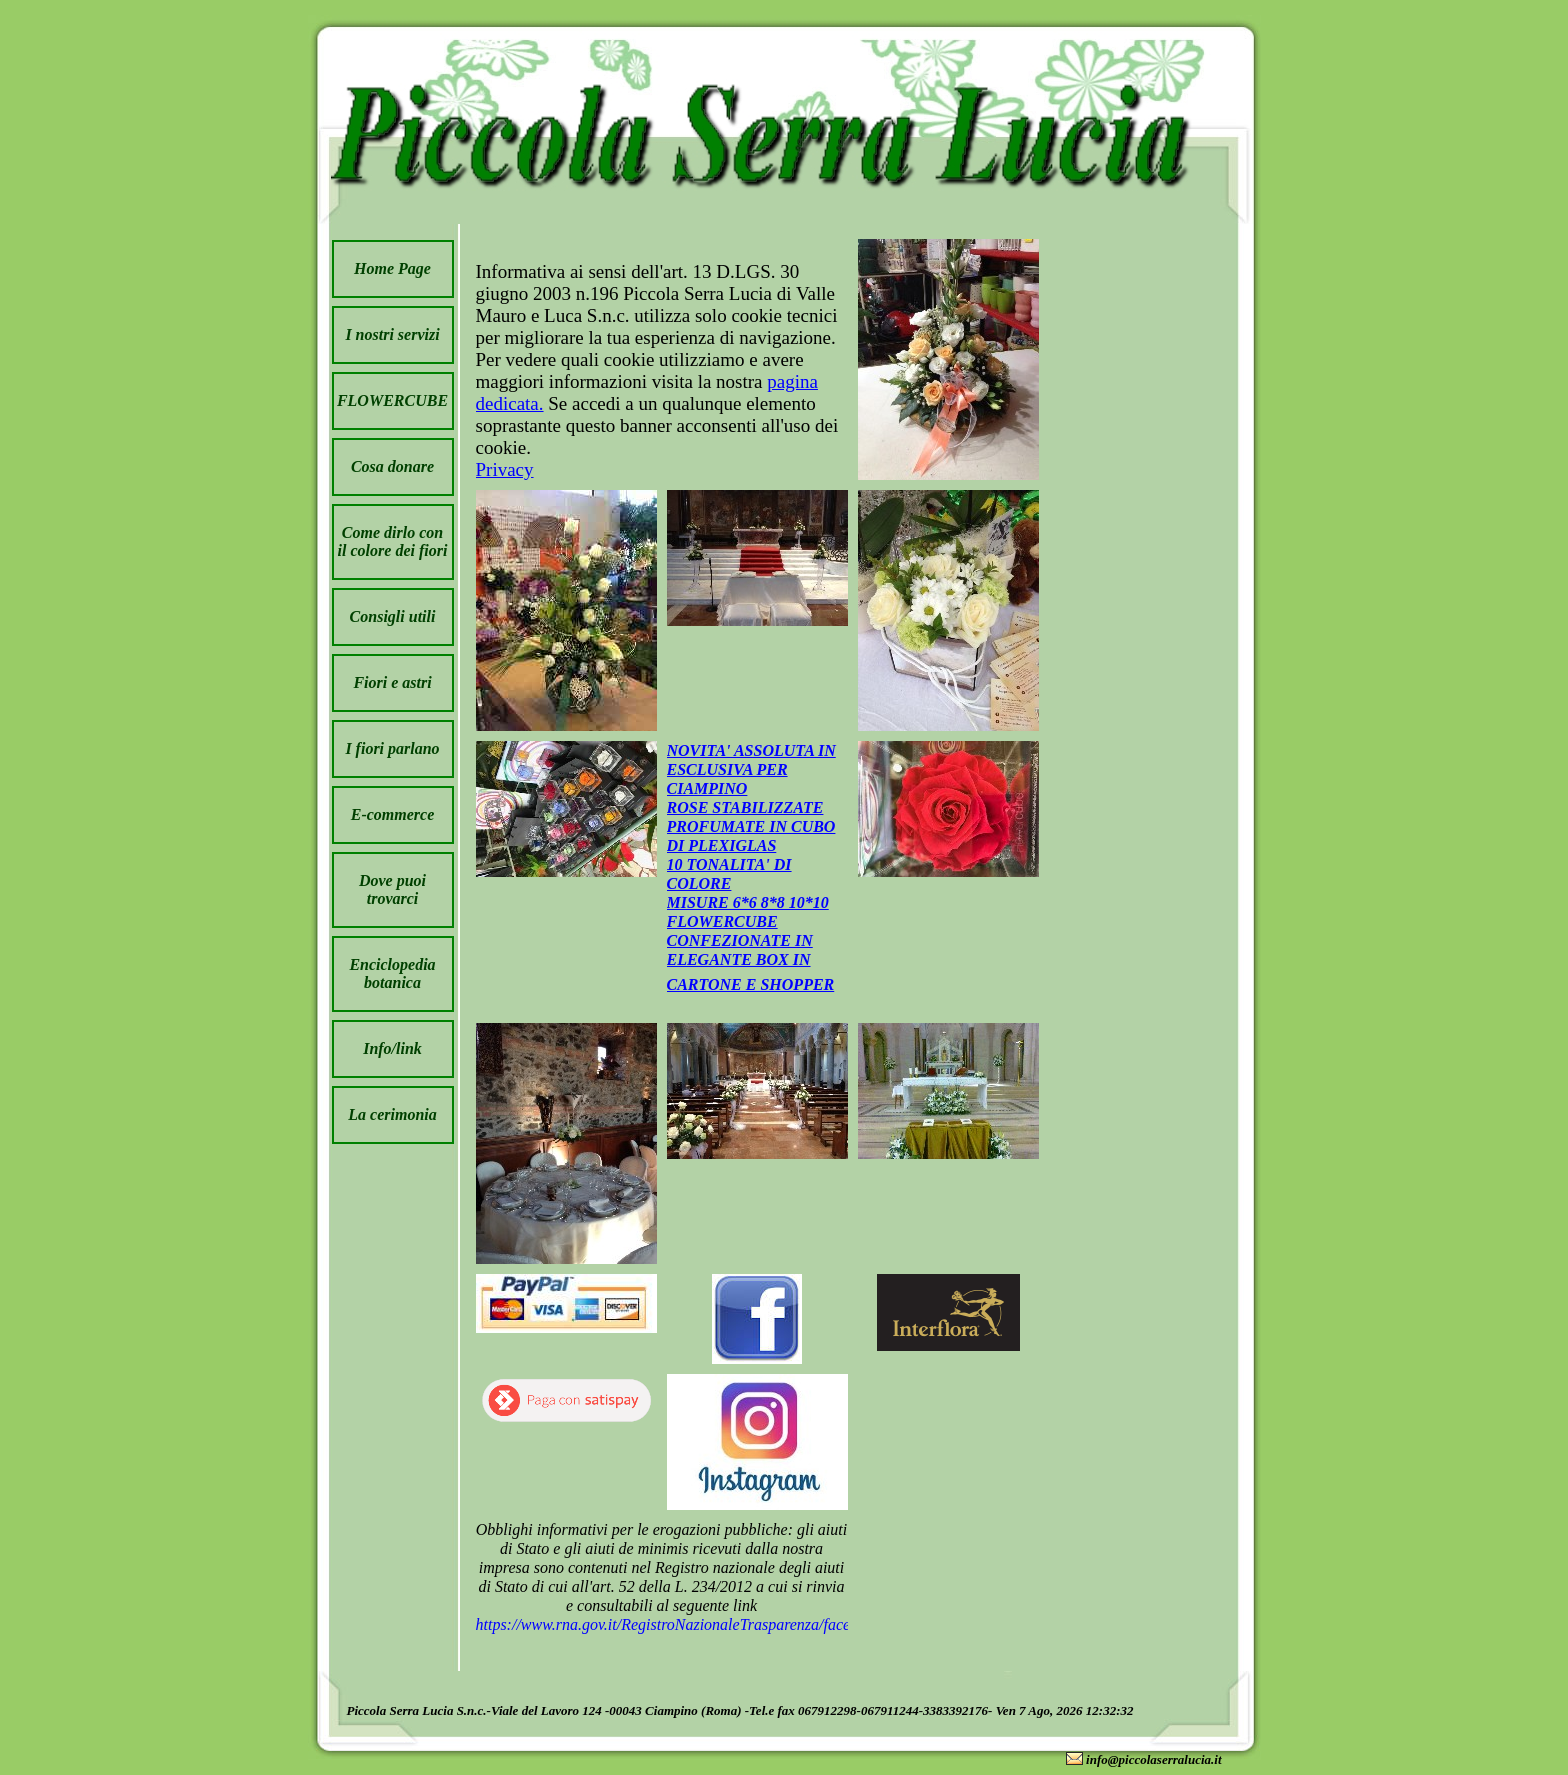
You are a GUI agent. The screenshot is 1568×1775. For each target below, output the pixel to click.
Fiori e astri (392, 682)
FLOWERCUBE (392, 400)
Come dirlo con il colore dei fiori (393, 541)
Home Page (392, 268)
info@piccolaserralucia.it (1153, 1759)
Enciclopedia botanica (392, 973)
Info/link (392, 1048)
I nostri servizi (392, 334)
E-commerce (393, 814)
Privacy (505, 469)
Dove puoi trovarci (392, 889)
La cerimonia (392, 1114)
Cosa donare (392, 466)
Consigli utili (393, 616)
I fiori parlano (392, 748)
